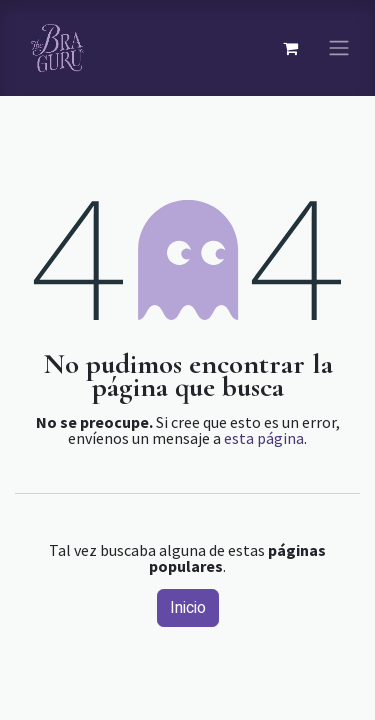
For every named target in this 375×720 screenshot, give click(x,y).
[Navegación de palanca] (339, 48)
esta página (264, 438)
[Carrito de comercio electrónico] (290, 48)
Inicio (188, 608)
